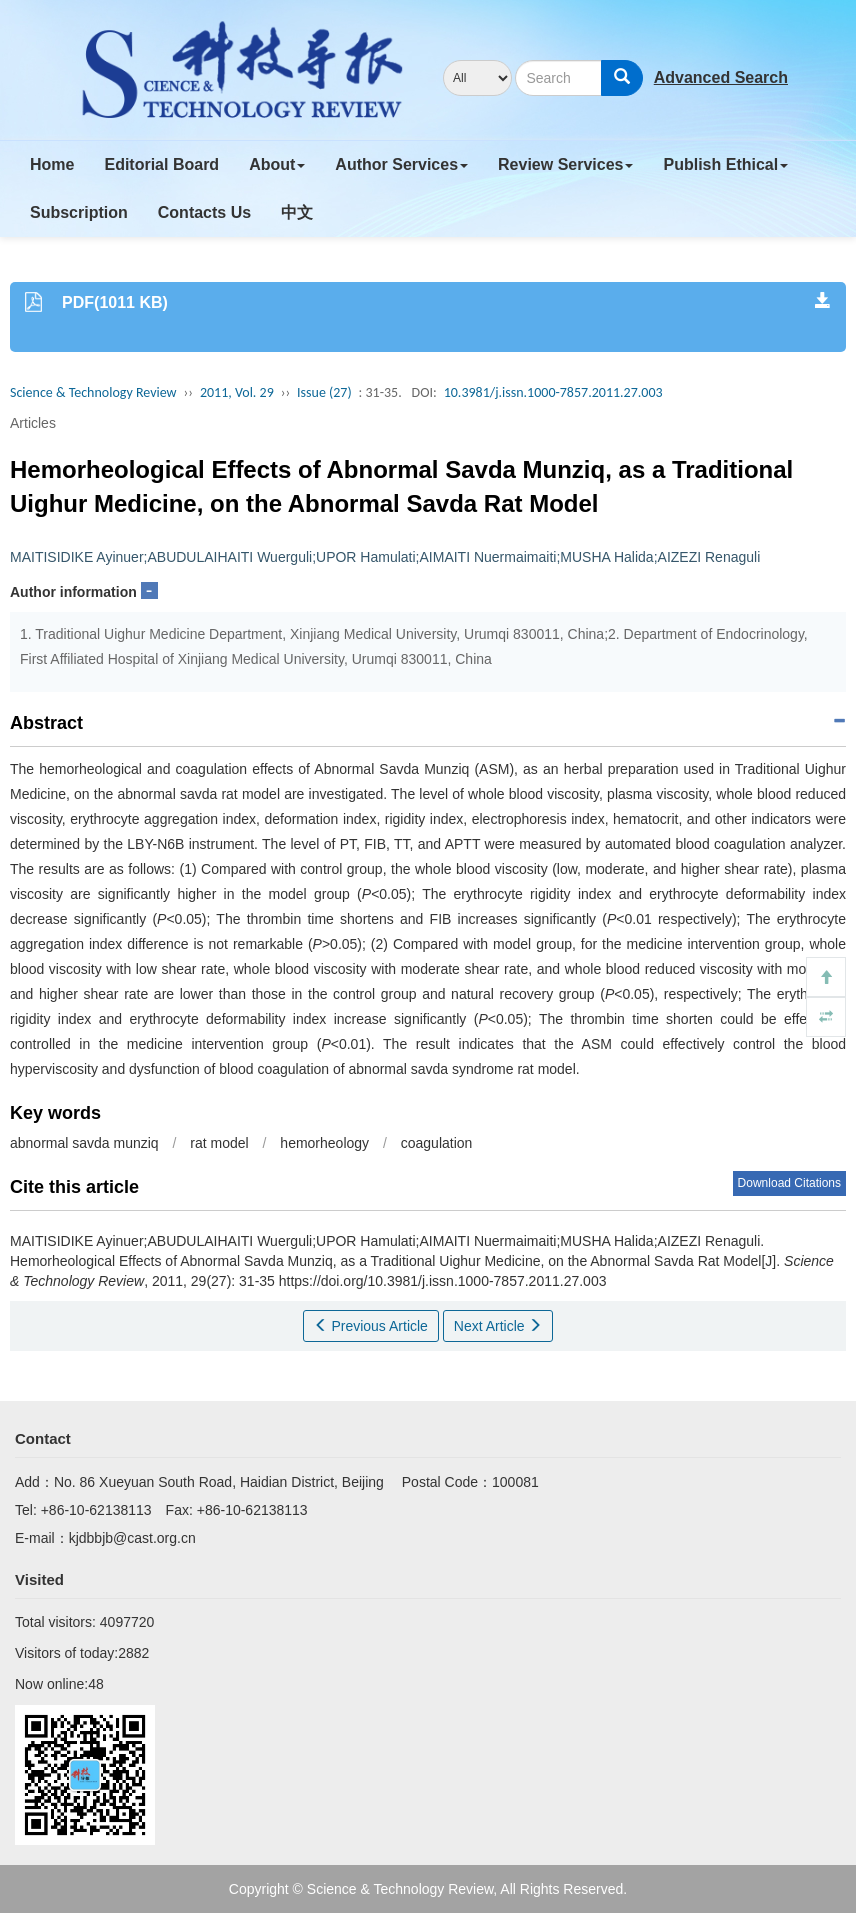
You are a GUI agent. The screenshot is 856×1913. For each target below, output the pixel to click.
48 (96, 1684)
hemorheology (324, 1143)
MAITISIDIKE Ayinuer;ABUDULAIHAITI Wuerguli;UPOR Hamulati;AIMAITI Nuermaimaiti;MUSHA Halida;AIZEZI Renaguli (385, 557)
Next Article (498, 1326)
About (277, 164)
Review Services (565, 164)
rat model (219, 1143)
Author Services (401, 164)
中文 (297, 212)
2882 (133, 1653)
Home (52, 164)
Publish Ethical (725, 164)
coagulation (437, 1143)
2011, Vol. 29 (237, 392)
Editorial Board (161, 164)
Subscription (79, 212)
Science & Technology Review (93, 392)
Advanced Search (721, 77)
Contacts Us (204, 212)
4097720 (127, 1622)
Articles (33, 423)
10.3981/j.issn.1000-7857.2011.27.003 (553, 392)
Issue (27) (324, 392)
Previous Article (371, 1326)
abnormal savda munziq (84, 1143)
